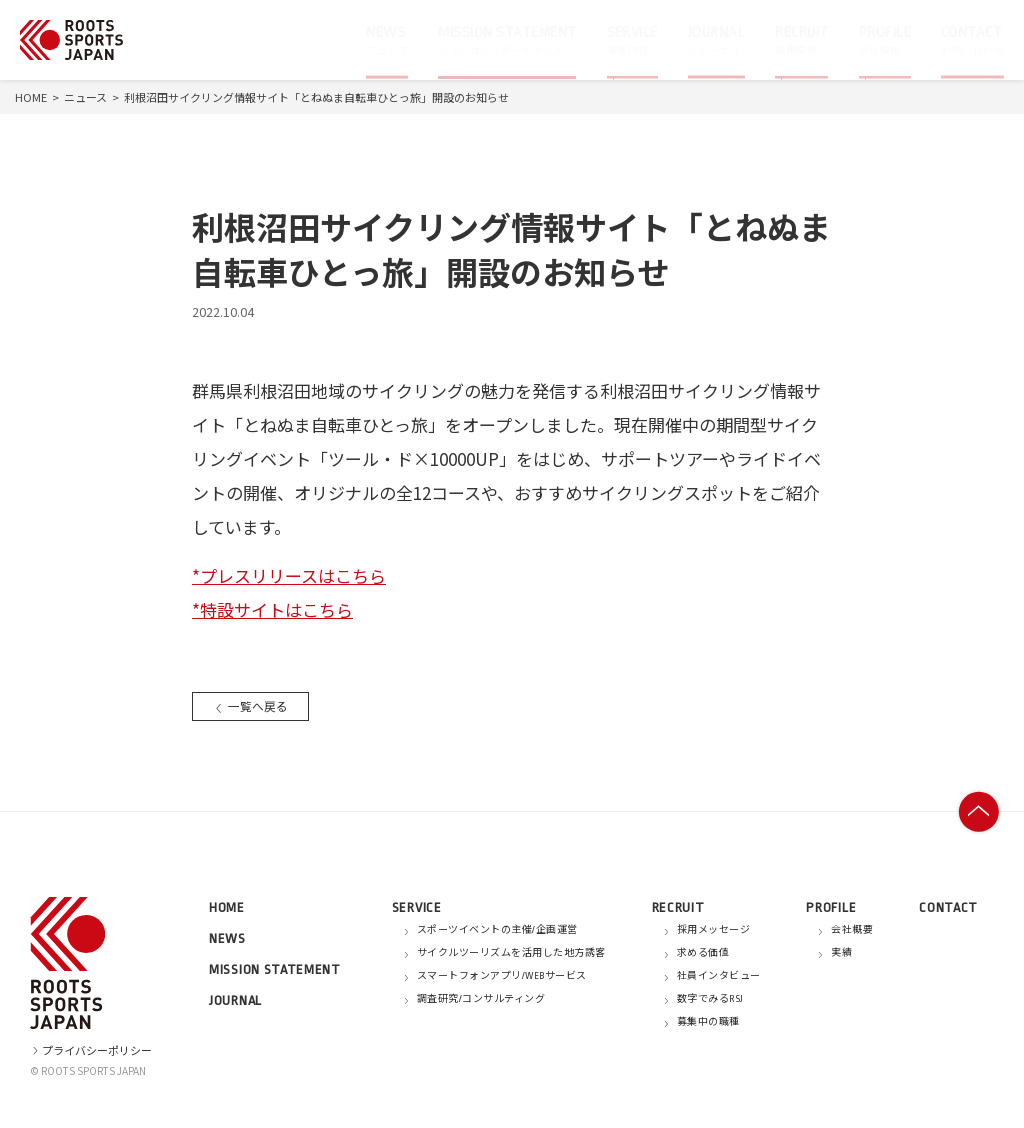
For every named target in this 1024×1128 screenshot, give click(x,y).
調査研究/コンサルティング (481, 999)
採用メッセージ (714, 930)
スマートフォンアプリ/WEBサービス (502, 976)
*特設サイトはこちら (272, 609)
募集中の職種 (708, 1022)
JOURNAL (235, 1000)
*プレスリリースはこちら (289, 575)
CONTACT (948, 907)
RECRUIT (678, 907)
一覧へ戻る (253, 705)
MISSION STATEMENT (275, 969)
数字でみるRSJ (710, 999)
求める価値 (703, 953)
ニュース (85, 97)
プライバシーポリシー (91, 1050)
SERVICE (417, 907)
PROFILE (831, 907)
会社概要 (852, 930)
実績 (841, 953)
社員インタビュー (719, 976)
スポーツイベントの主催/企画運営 (497, 930)
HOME (31, 97)
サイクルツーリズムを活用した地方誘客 (511, 953)
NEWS (227, 938)
